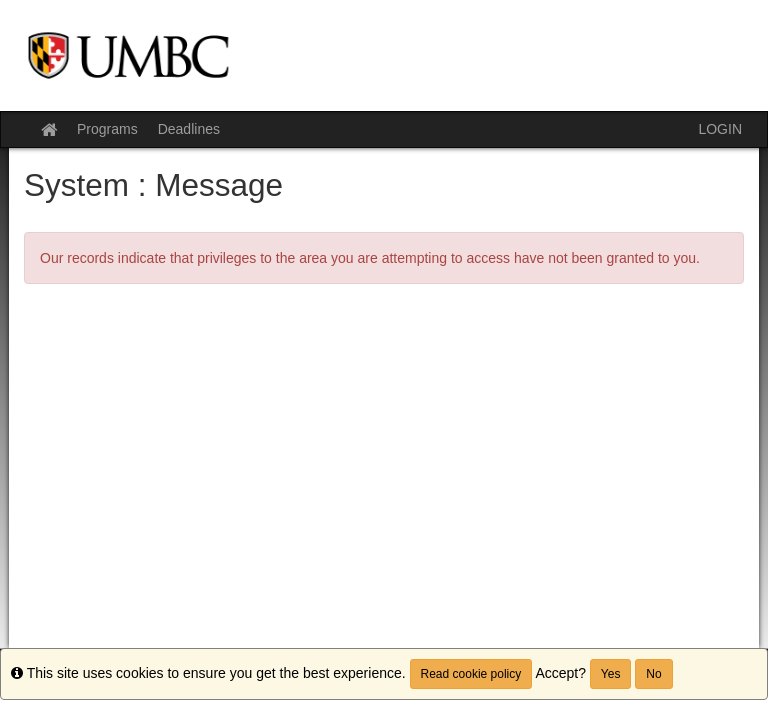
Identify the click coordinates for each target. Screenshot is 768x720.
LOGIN (720, 129)
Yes (611, 674)
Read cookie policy (471, 674)
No (653, 674)
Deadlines (189, 129)
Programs (107, 129)
